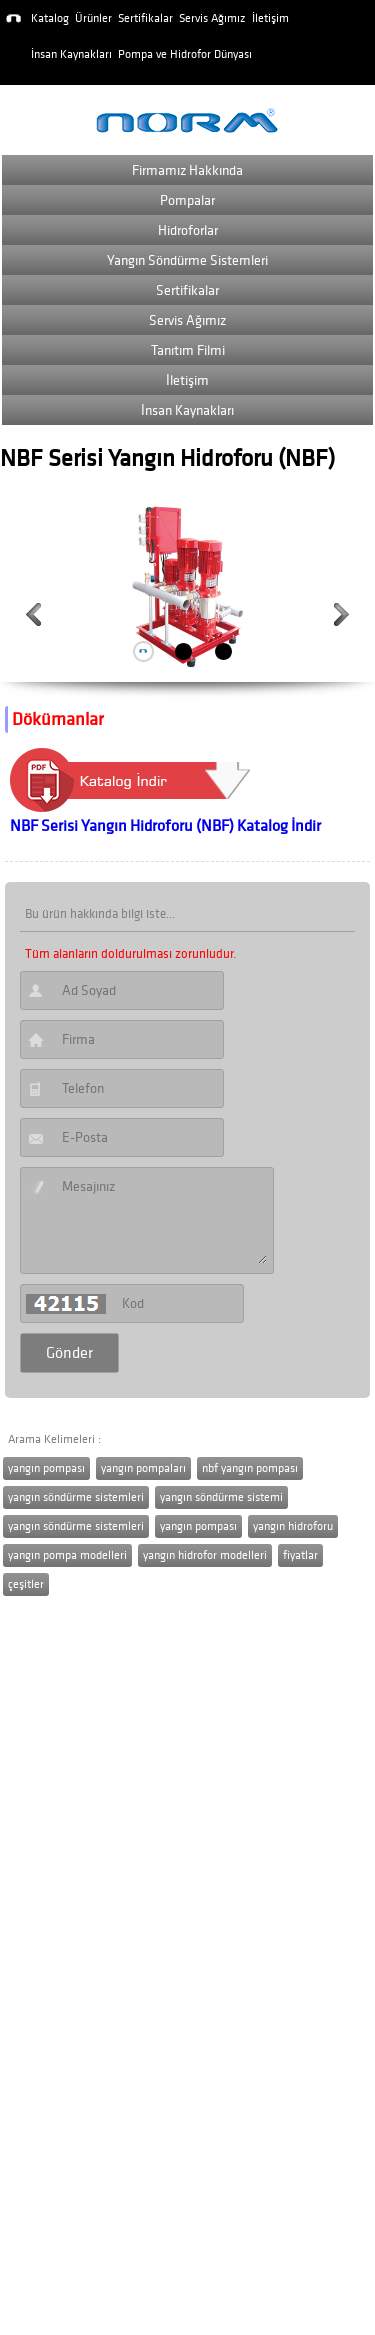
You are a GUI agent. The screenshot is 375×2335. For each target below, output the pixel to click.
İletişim (270, 18)
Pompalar (187, 200)
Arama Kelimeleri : (54, 1439)
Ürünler (93, 18)
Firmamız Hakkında (187, 170)
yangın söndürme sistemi (221, 1497)
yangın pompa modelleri (67, 1555)
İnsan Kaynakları (71, 54)
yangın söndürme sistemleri (76, 1497)
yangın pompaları (143, 1468)
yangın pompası (46, 1468)
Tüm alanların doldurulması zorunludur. (130, 954)
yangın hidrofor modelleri (205, 1555)
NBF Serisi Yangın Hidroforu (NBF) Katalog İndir (165, 826)
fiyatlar (300, 1555)
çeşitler (26, 1584)
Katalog (50, 18)
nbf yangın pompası (250, 1468)
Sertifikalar (145, 18)
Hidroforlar (188, 230)
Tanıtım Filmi (188, 350)
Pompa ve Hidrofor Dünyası (185, 54)
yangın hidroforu (293, 1526)
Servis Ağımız (212, 18)
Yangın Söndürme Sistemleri (187, 260)
